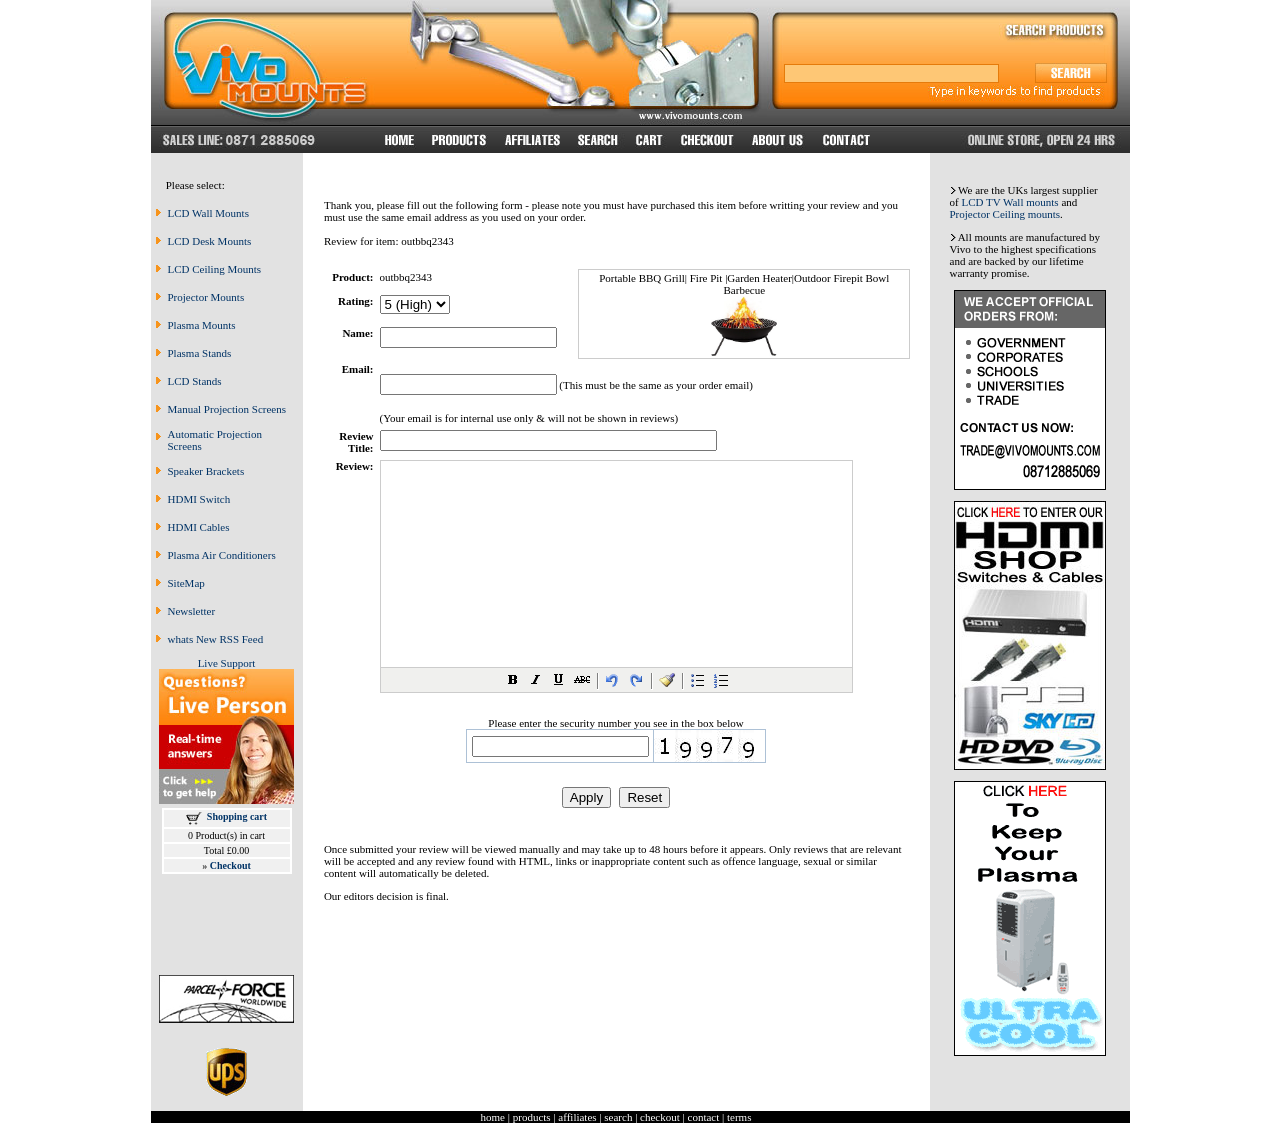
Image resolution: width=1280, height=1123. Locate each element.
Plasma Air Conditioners (222, 555)
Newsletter (192, 611)
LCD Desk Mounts (210, 241)
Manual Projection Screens (227, 409)
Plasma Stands (200, 353)
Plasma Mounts (202, 325)
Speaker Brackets (206, 471)
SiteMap (186, 583)
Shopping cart (237, 816)
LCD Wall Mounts (208, 213)
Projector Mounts (206, 297)
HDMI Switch (199, 499)
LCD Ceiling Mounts (215, 269)
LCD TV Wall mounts (1009, 202)
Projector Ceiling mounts (1005, 214)
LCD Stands (195, 381)
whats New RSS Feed (216, 639)
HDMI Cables (199, 527)
